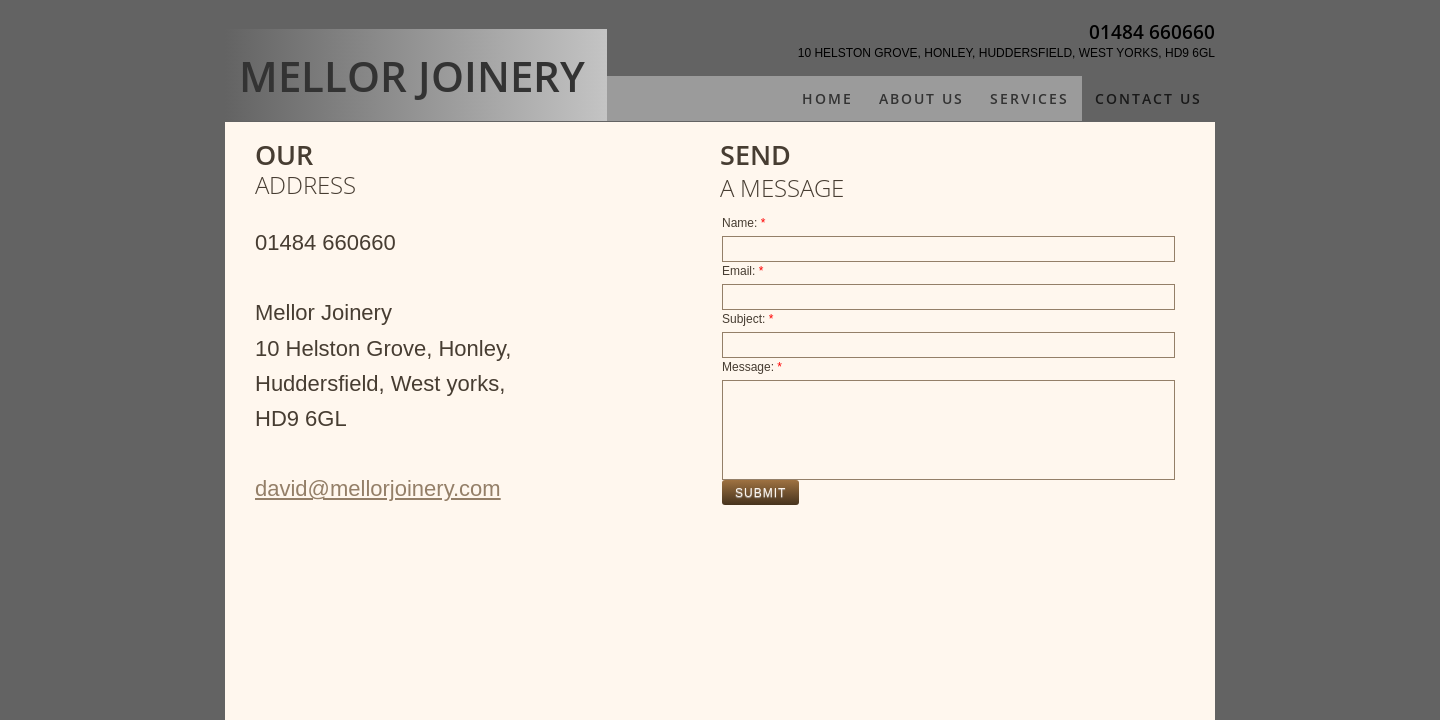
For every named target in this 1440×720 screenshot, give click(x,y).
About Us (921, 98)
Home (827, 98)
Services (1029, 98)
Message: (752, 367)
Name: (743, 223)
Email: (742, 271)
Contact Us (1148, 98)
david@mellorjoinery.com (378, 488)
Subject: (747, 319)
